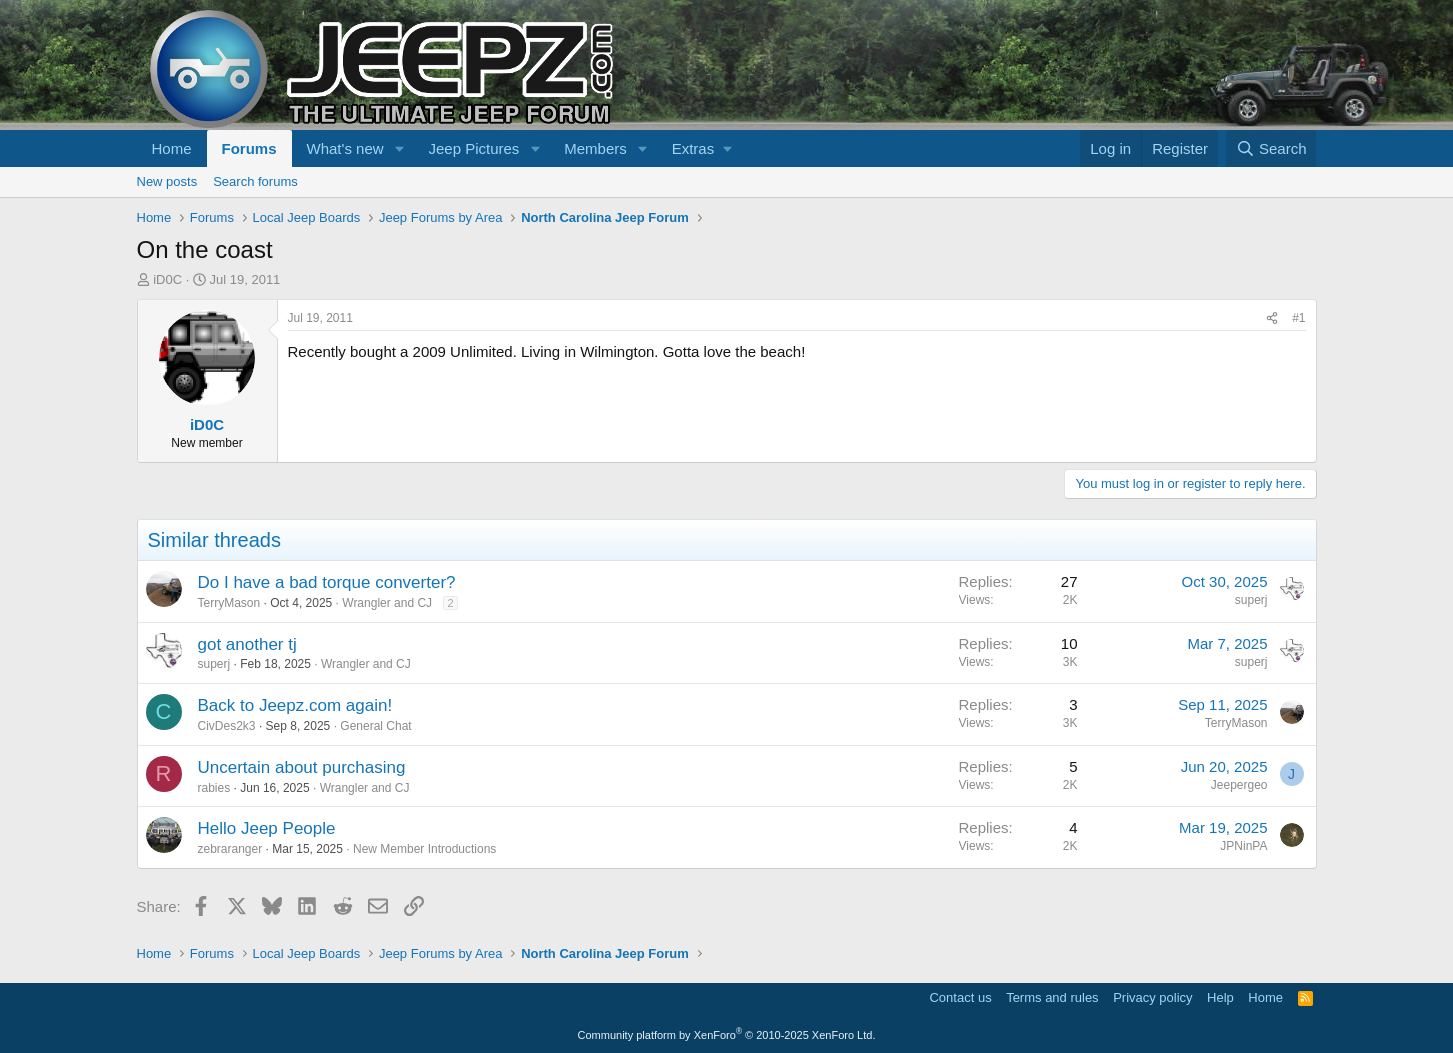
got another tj (247, 644)
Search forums (255, 181)
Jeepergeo (1239, 785)
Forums (249, 148)
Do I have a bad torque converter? (327, 582)
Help (1220, 997)
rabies (214, 788)
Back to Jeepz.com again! (295, 705)
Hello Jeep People (267, 828)
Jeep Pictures (473, 148)
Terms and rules (1052, 997)
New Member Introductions (424, 849)
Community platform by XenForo (727, 1035)
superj (1251, 600)
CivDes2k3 (227, 726)
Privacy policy (1152, 997)
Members (595, 148)
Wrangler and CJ (387, 603)
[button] (399, 148)
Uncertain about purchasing (302, 767)
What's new (345, 148)
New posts (167, 181)
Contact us (960, 997)
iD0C (167, 279)
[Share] (1272, 318)
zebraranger (230, 849)
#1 (1298, 318)
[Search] (1271, 148)
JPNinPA (1243, 846)
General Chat (375, 726)
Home (172, 148)
